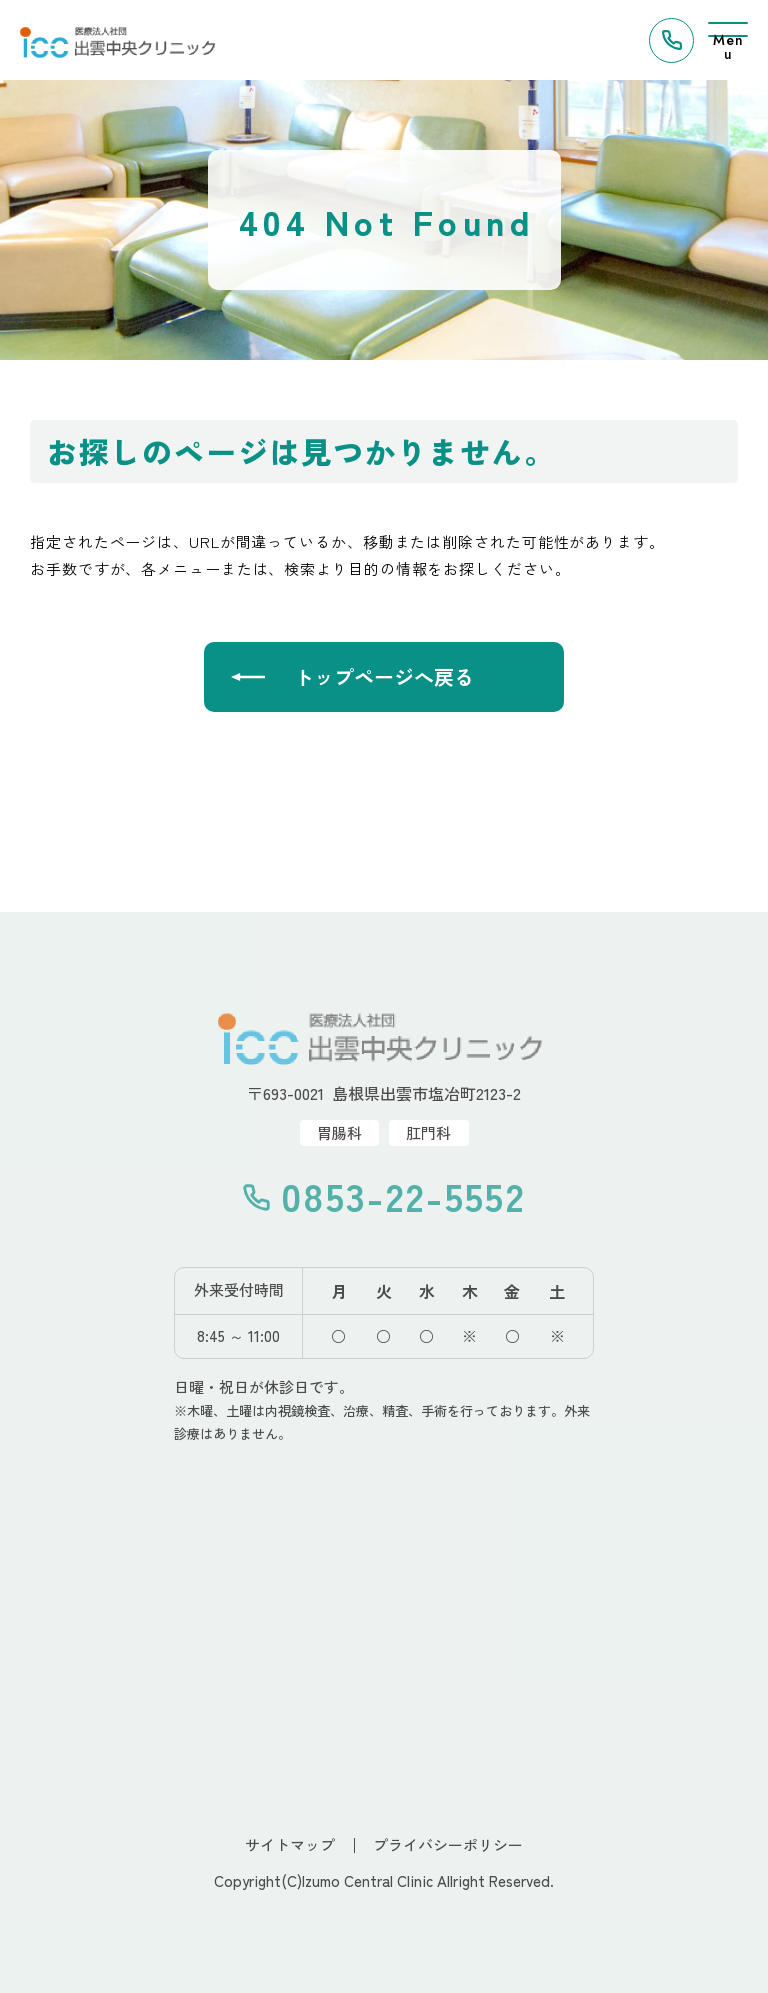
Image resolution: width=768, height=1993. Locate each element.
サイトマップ (290, 1844)
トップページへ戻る (384, 676)
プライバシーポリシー (448, 1844)
